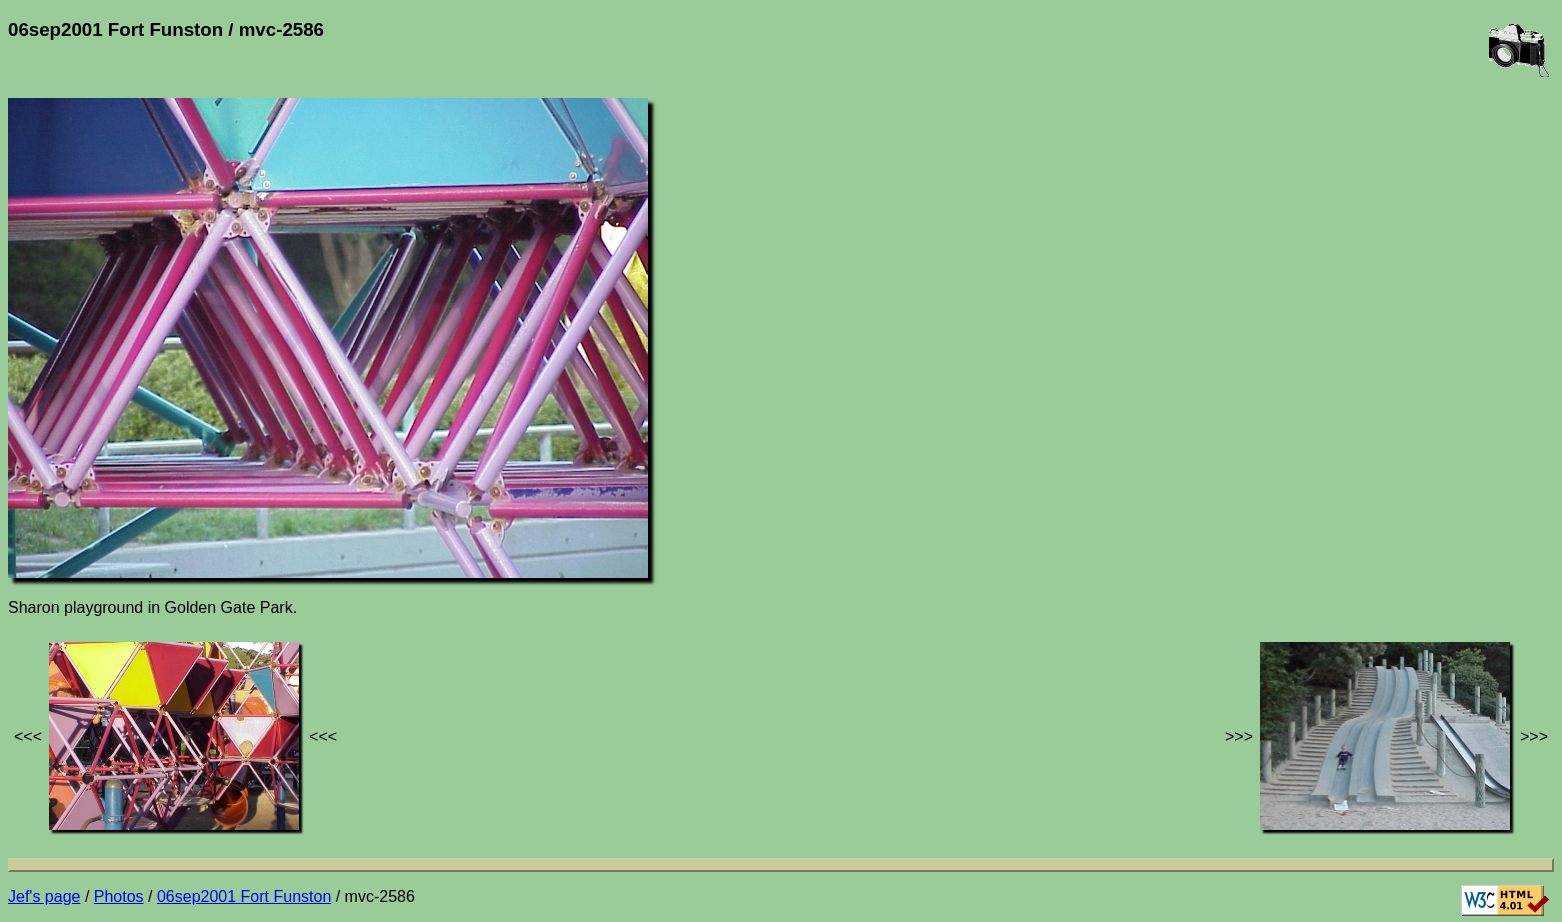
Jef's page (44, 896)
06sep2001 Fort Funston (244, 896)
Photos (119, 896)
